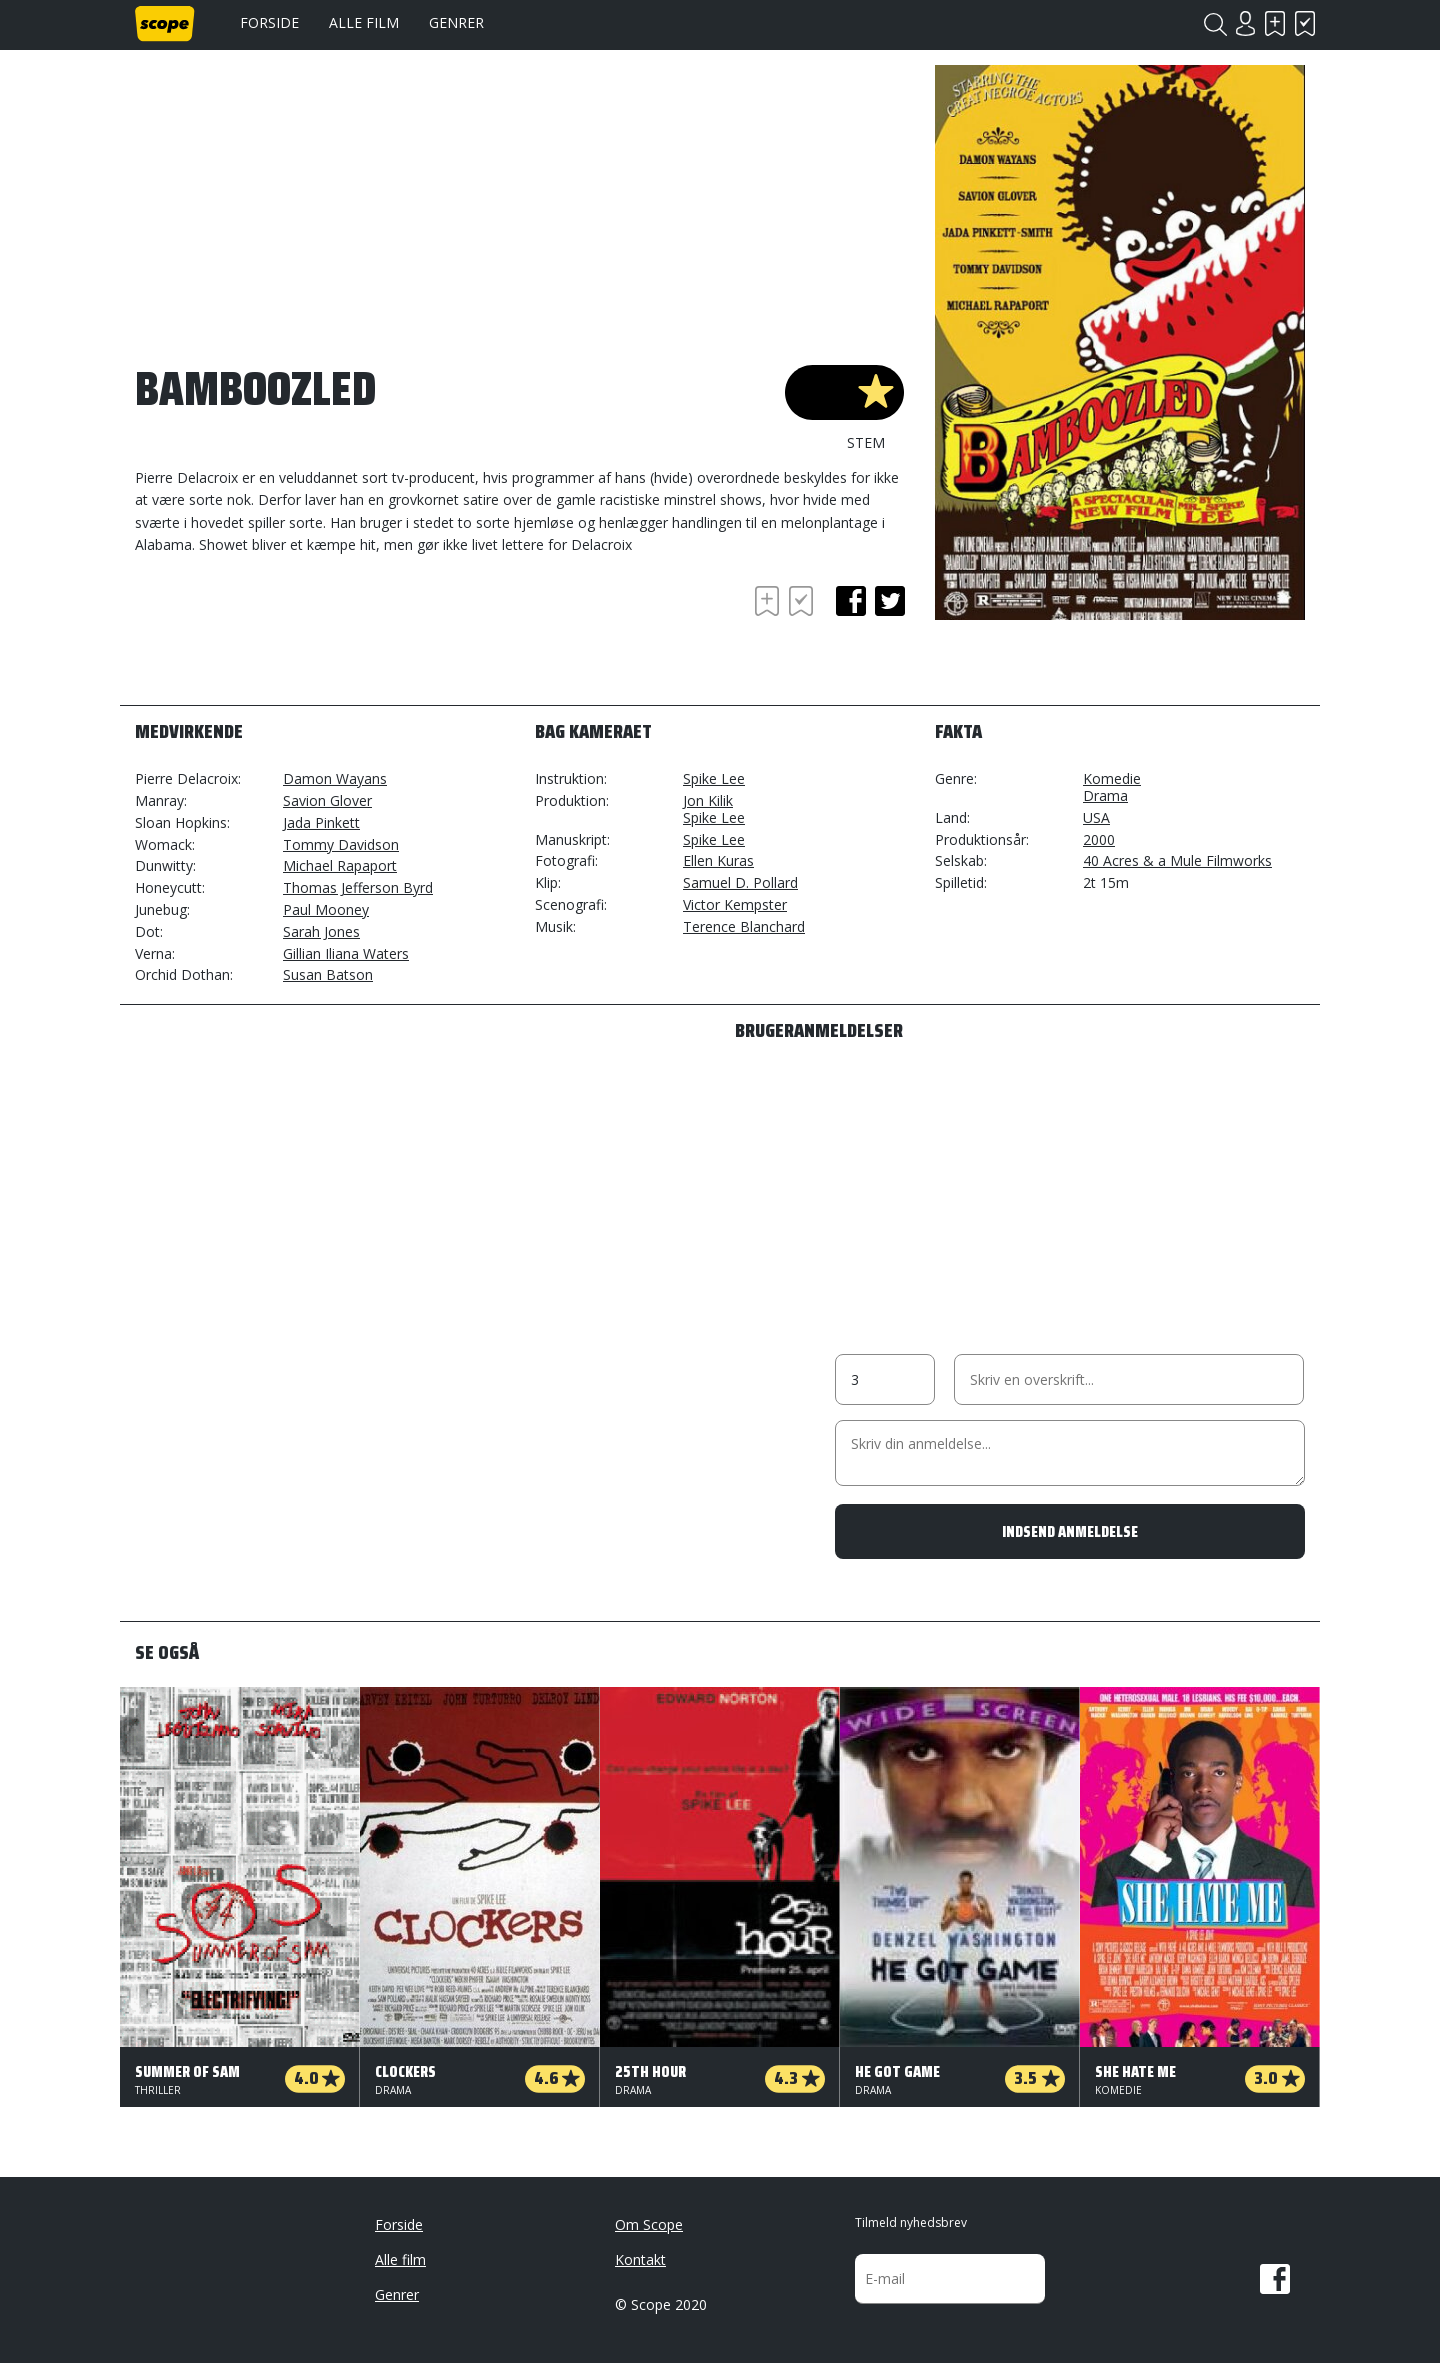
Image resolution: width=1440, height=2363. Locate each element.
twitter (890, 601)
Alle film (364, 22)
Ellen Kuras (718, 860)
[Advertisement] (295, 636)
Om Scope (649, 2224)
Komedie (1112, 778)
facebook (851, 601)
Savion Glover (327, 800)
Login (1245, 23)
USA (1096, 817)
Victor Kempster (735, 904)
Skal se (1275, 23)
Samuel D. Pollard (740, 882)
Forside (269, 22)
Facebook (1275, 2279)
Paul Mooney (326, 909)
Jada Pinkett (321, 822)
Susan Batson (328, 974)
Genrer (456, 22)
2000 (1099, 839)
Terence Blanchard (744, 926)
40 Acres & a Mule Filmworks (1177, 860)
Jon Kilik (708, 800)
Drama (1105, 795)
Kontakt (640, 2259)
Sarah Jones (321, 931)
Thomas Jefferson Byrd (358, 887)
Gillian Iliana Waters (346, 953)
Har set (1305, 23)
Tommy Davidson (341, 844)
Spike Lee (714, 778)
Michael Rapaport (340, 865)
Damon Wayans (335, 778)
